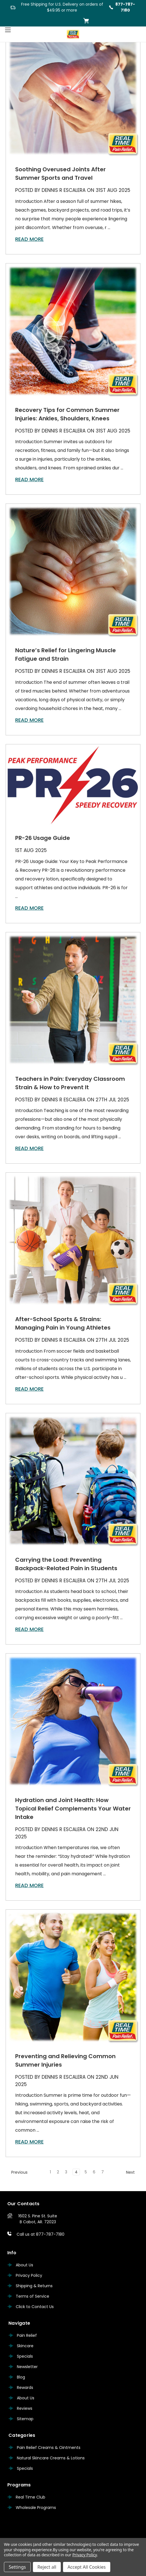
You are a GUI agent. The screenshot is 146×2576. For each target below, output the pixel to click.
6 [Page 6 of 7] (94, 2172)
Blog (21, 2377)
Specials (25, 2356)
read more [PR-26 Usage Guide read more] (29, 907)
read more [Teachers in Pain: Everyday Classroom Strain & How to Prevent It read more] (29, 1148)
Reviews (24, 2408)
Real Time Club (30, 2497)
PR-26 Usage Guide (42, 838)
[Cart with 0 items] (86, 20)
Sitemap (25, 2419)
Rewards (25, 2387)
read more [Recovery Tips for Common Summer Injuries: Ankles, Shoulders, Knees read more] (29, 479)
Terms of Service (32, 2296)
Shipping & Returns (34, 2286)
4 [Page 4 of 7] (76, 2172)
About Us (24, 2265)
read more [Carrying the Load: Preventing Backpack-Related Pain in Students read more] (29, 1629)
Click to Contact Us (35, 2306)
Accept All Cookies (87, 2567)
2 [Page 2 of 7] (58, 2172)
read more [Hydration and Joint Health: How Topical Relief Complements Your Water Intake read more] (29, 1885)
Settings (17, 2567)
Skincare (25, 2346)
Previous (17, 2172)
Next (133, 2172)
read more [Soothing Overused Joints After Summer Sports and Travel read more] (29, 239)
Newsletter (27, 2366)
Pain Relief (27, 2335)
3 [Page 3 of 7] (66, 2172)
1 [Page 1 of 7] (50, 2172)
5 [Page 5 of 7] (86, 2172)
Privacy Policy (29, 2275)
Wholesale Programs (36, 2507)
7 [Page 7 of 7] (102, 2172)
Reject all (46, 2567)
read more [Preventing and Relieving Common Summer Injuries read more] (29, 2141)
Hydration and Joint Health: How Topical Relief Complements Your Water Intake (73, 1808)
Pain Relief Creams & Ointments (48, 2447)
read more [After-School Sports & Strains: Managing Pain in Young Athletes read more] (29, 1388)
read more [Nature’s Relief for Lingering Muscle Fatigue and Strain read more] (29, 720)
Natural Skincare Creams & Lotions (51, 2458)
